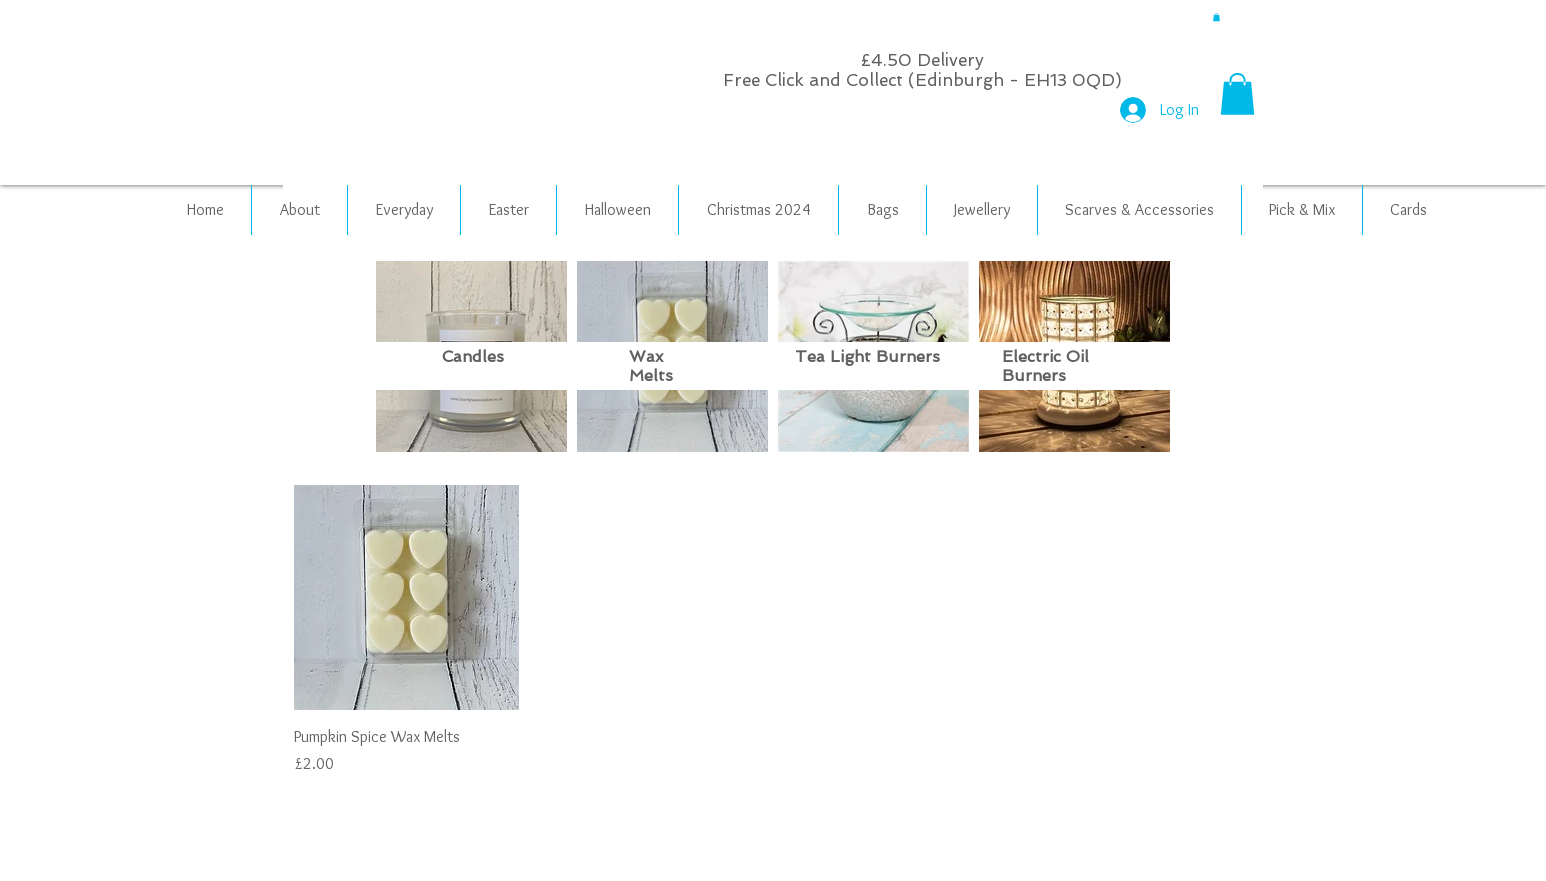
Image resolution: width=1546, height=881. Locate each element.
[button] (1216, 17)
